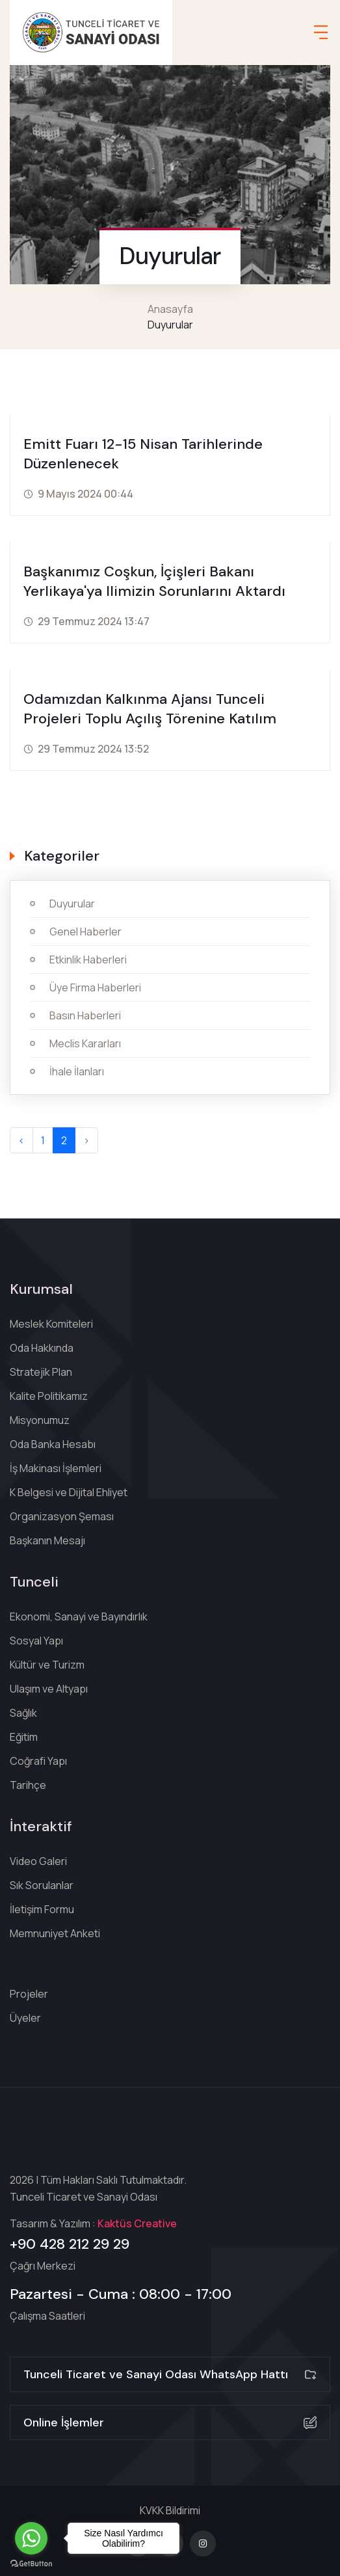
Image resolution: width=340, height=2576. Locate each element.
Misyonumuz (40, 1420)
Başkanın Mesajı (47, 1540)
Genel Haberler (85, 931)
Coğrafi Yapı (38, 1761)
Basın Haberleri (85, 1015)
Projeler (29, 1994)
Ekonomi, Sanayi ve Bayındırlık (79, 1616)
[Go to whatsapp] (31, 2538)
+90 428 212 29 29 (69, 2243)
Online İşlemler (170, 2422)
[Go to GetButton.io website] (31, 2563)
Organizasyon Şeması (62, 1516)
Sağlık (23, 1713)
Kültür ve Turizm (47, 1664)
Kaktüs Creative (137, 2223)
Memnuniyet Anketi (55, 1933)
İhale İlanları (76, 1071)
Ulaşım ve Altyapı (49, 1689)
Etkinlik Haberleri (88, 959)
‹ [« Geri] (21, 1140)
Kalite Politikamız (49, 1396)
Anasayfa (170, 309)
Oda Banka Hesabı (53, 1444)
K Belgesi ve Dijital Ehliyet (68, 1492)
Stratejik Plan (41, 1372)
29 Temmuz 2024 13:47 (94, 621)
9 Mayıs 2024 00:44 (85, 494)
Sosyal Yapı (36, 1640)
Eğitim (24, 1737)
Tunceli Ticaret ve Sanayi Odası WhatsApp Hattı (170, 2374)
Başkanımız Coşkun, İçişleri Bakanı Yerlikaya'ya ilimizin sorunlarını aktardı (154, 581)
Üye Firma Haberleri (95, 987)
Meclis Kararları (85, 1043)
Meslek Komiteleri (51, 1324)
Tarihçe (28, 1785)
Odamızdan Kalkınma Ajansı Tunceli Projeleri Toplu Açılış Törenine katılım (149, 709)
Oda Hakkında (41, 1348)
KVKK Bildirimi (170, 2510)
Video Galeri (38, 1861)
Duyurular (72, 903)
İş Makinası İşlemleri (55, 1468)
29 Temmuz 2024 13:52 (93, 749)
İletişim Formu (42, 1909)
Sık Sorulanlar (41, 1885)
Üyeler (25, 2018)
